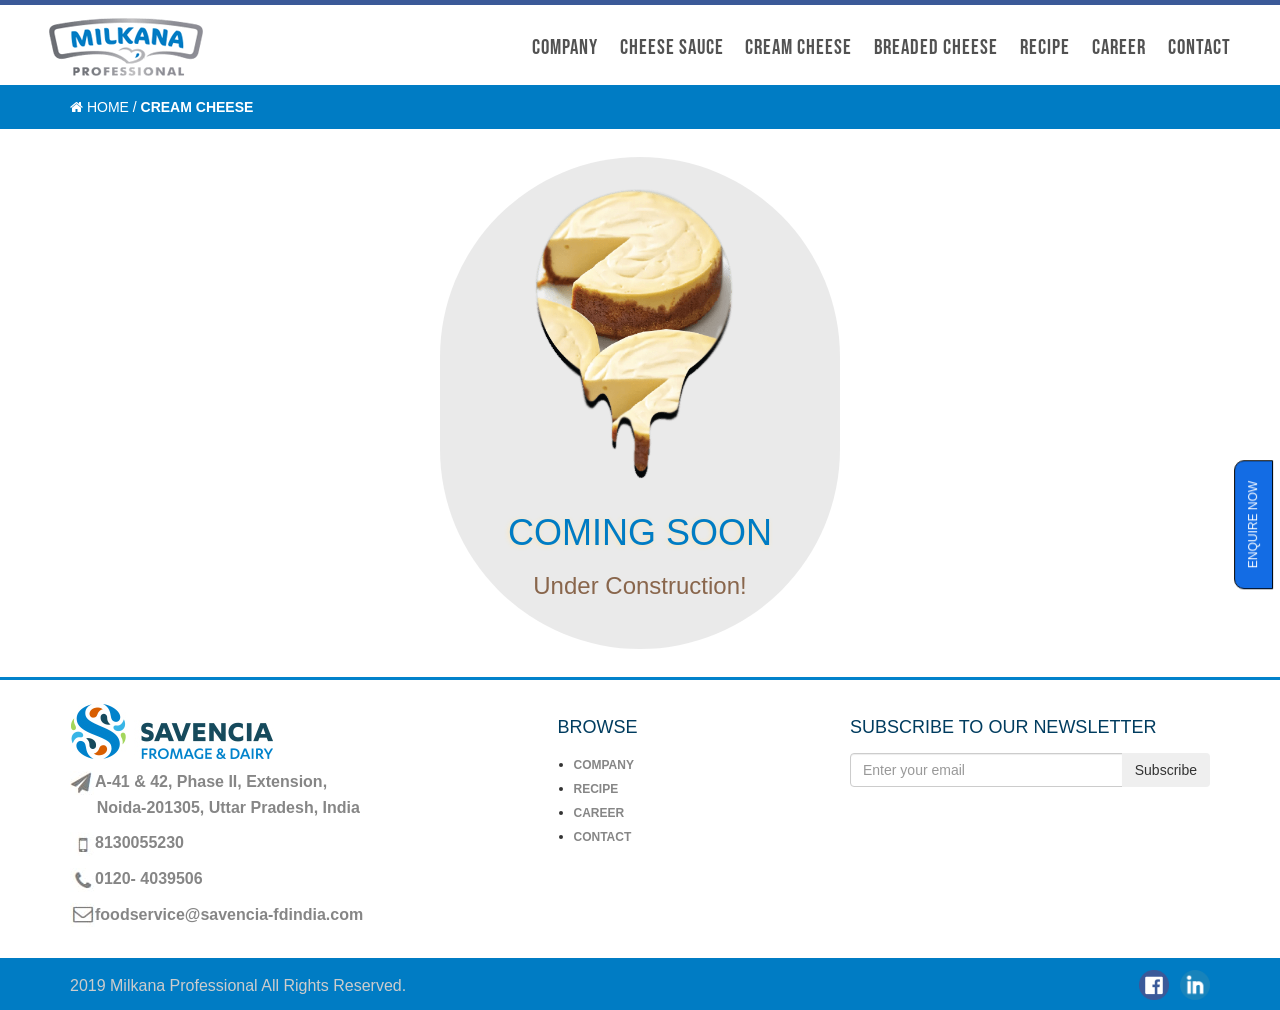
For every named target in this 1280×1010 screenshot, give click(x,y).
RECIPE (596, 789)
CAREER (1119, 47)
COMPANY (565, 47)
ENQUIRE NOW (1253, 524)
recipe (1045, 47)
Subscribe (1166, 770)
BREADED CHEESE (936, 47)
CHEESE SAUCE (672, 47)
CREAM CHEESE (798, 47)
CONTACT (1199, 47)
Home (108, 107)
